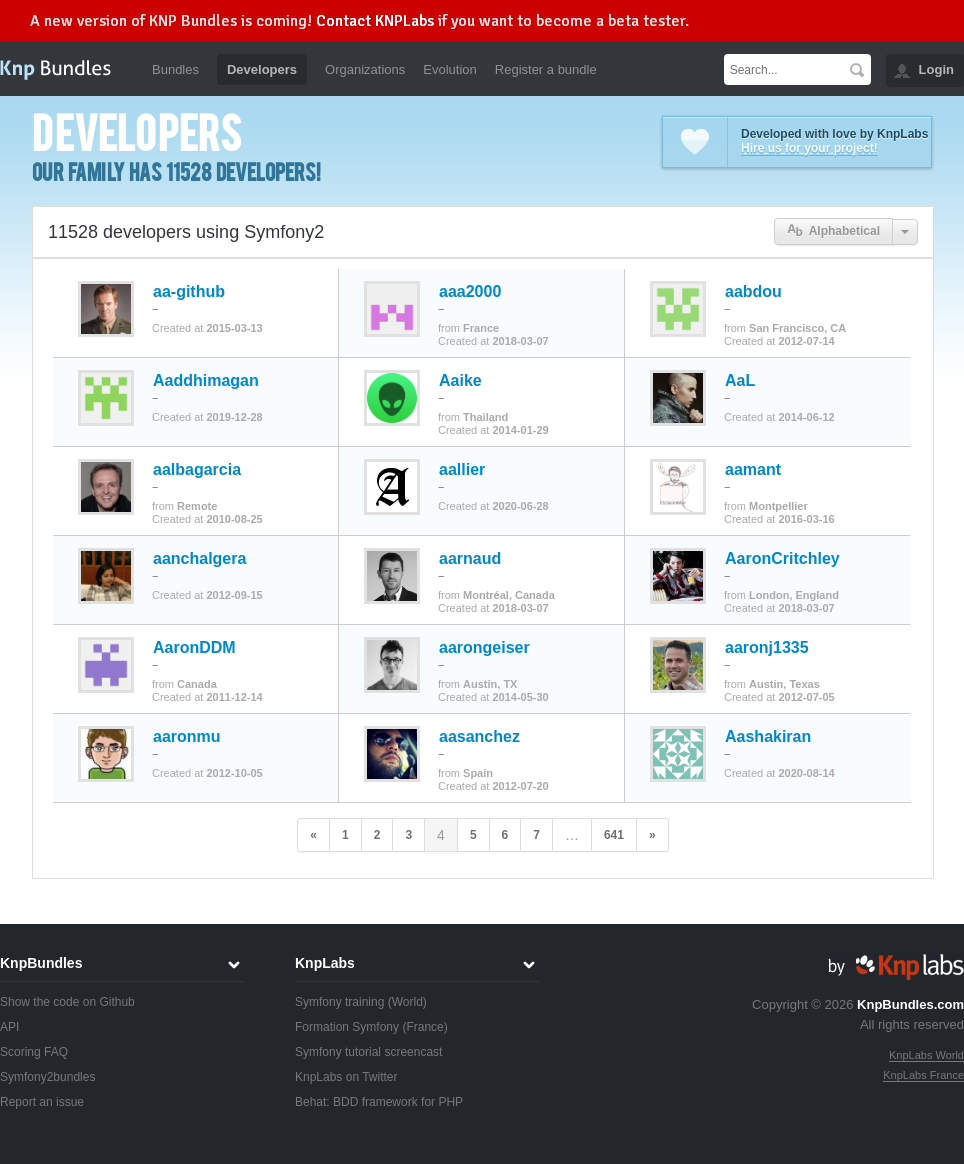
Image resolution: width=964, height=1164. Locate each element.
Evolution (449, 69)
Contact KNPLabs (375, 21)
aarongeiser (484, 648)
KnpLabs (325, 963)
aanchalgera (199, 559)
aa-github (189, 292)
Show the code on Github (67, 1002)
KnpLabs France (923, 1075)
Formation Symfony (347, 1027)
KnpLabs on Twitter (346, 1077)
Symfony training (339, 1002)
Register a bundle (546, 69)
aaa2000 (470, 292)
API (9, 1027)
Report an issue (42, 1102)
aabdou (753, 292)
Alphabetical (833, 231)
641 (614, 835)
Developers (262, 69)
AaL (740, 381)
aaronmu (187, 737)
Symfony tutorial (338, 1052)
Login (936, 69)
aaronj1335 (767, 648)
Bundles (175, 69)
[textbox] (783, 69)
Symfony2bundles (47, 1077)
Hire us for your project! (809, 148)
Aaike (460, 381)
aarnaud (470, 559)
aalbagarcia (197, 470)
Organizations (365, 69)
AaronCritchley (782, 559)
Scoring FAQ (34, 1052)
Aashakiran (768, 737)
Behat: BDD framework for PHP (379, 1102)
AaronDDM (194, 648)
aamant (753, 470)
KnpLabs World (926, 1055)
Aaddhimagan (206, 381)
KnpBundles (41, 963)
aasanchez (479, 737)
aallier (462, 470)
